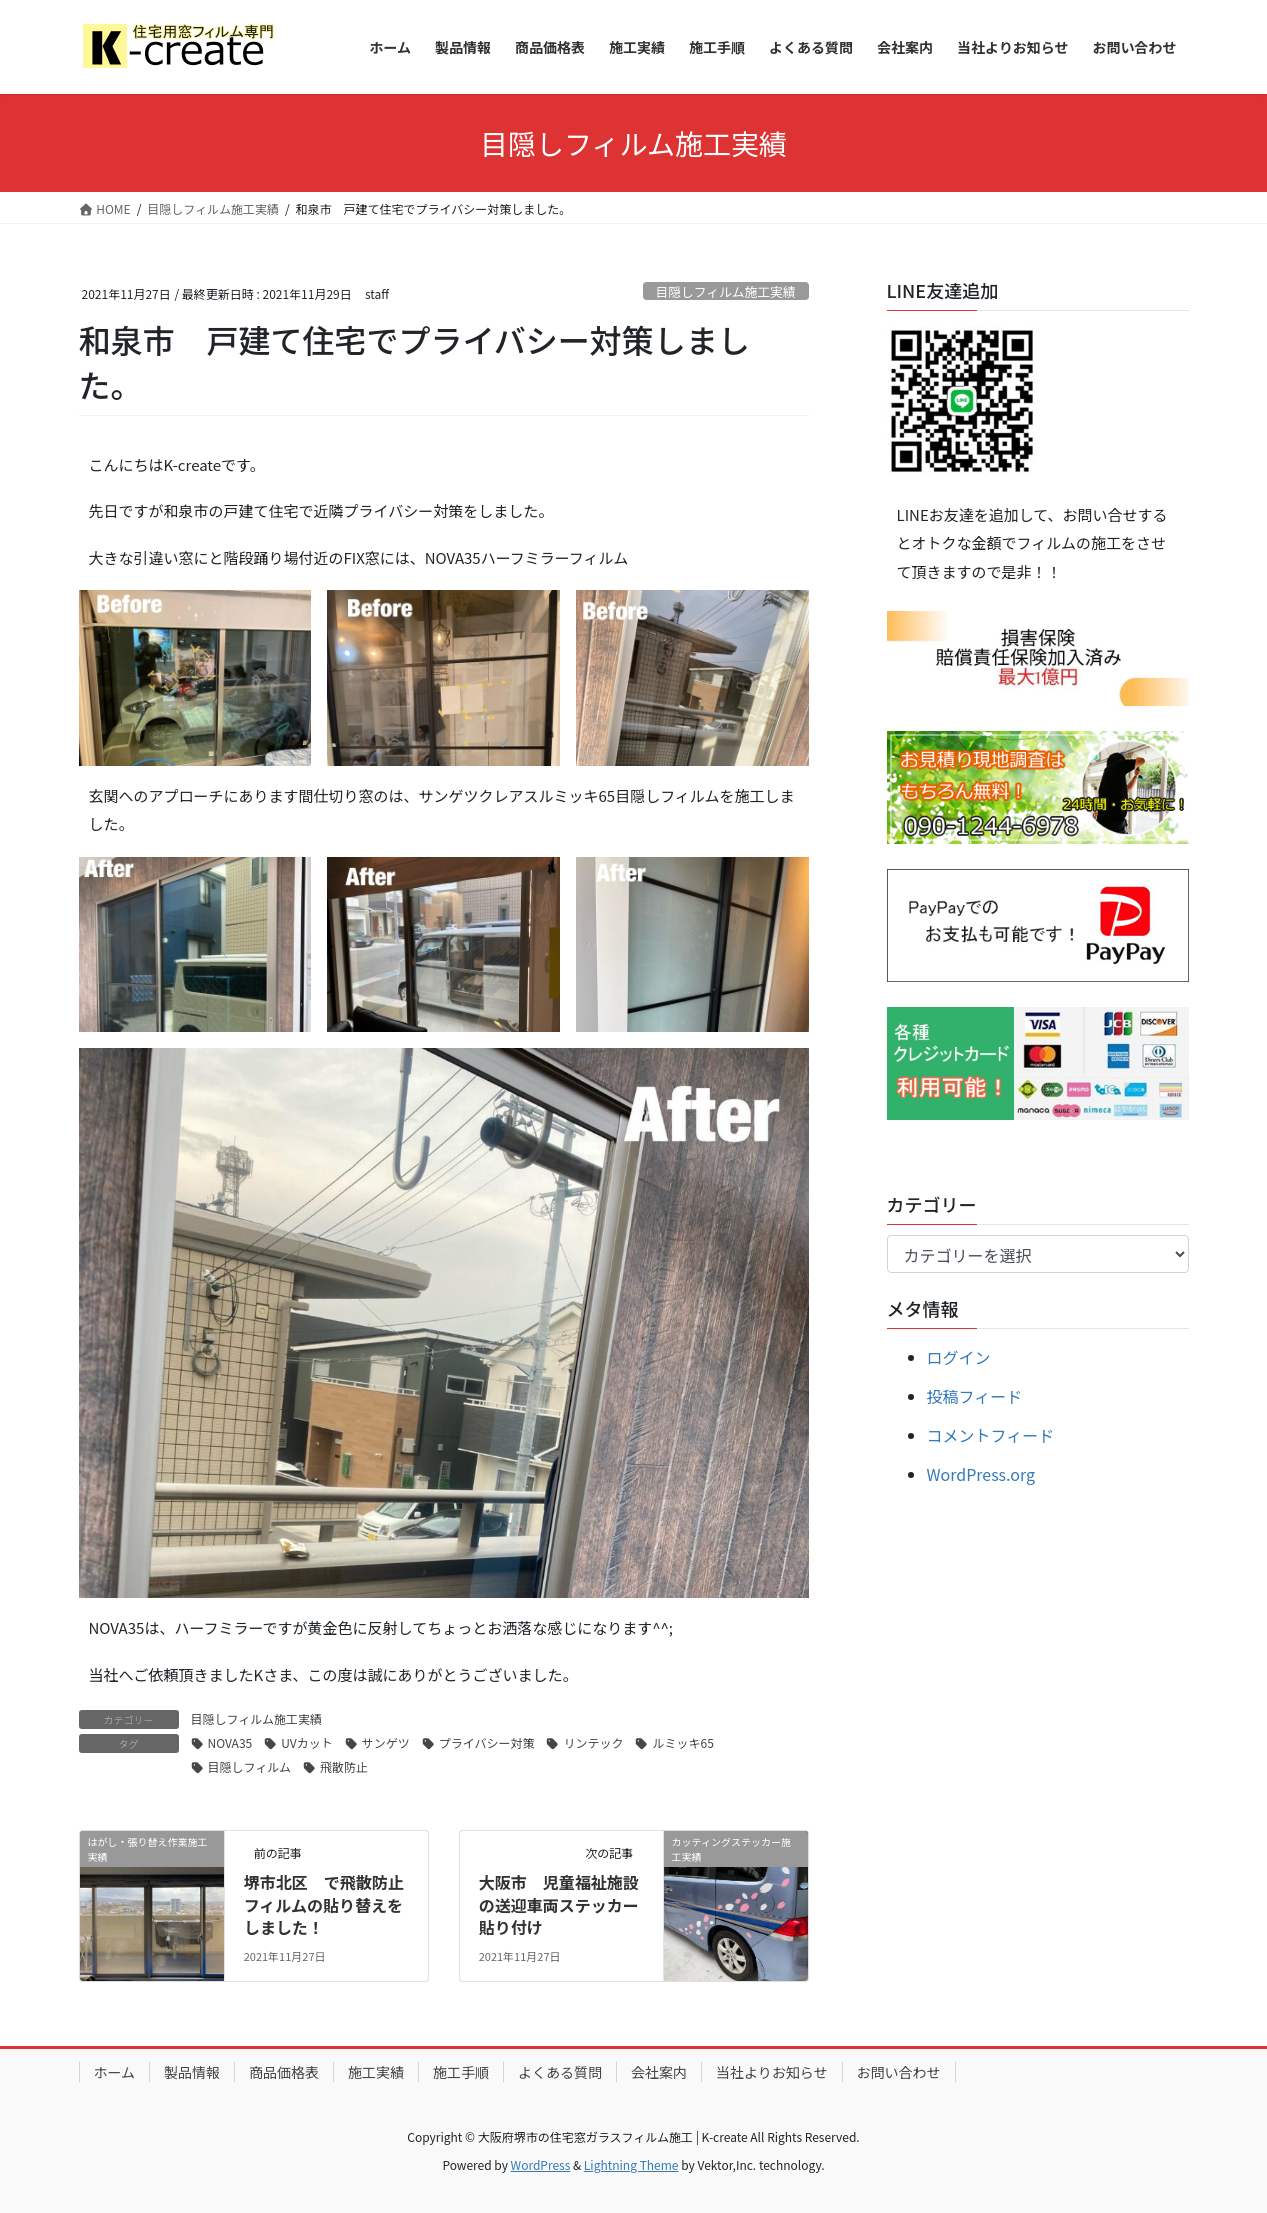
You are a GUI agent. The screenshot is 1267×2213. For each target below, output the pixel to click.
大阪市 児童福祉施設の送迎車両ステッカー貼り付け (559, 1904)
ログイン (959, 1357)
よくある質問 (560, 2072)
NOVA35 (230, 1742)
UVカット (306, 1742)
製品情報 (192, 2072)
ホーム (115, 2072)
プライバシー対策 (487, 1742)
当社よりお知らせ (771, 2072)
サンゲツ (386, 1742)
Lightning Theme (631, 2164)
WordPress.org (981, 1474)
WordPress (541, 2164)
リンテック (593, 1742)
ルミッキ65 (682, 1742)
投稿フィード (975, 1396)
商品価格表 (284, 2072)
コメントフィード (991, 1435)
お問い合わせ (899, 2072)
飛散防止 (344, 1766)
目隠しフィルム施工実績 (725, 291)
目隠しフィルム (250, 1766)
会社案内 (659, 2072)
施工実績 (376, 2072)
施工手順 (461, 2072)
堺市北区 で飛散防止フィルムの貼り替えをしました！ (324, 1904)
